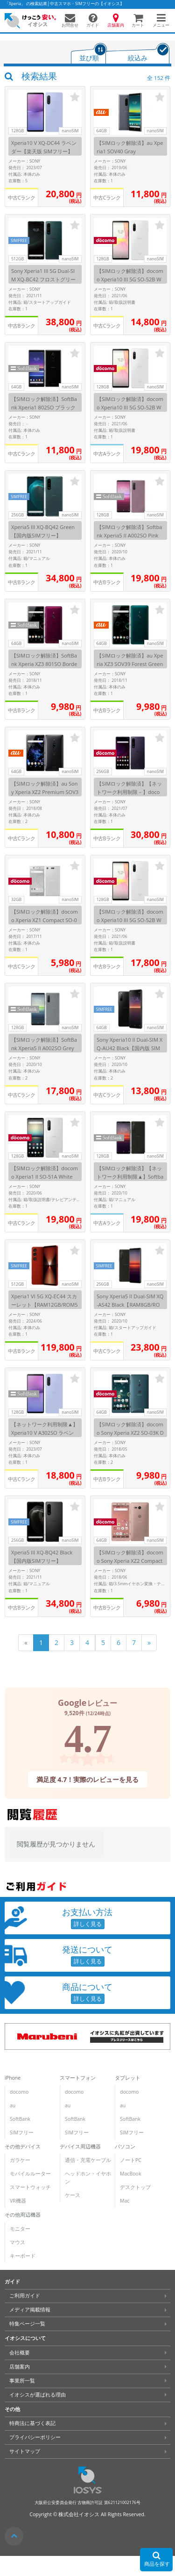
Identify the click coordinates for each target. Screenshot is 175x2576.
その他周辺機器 (23, 2214)
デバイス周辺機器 (80, 2146)
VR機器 (18, 2200)
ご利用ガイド (24, 2295)
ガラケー (20, 2160)
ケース (72, 2195)
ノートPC (130, 2160)
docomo (19, 2092)
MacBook (130, 2173)
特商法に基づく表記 (32, 2423)
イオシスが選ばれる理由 (37, 2394)
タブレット (127, 2078)
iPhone (13, 2078)
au (12, 2105)
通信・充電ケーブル (88, 2160)
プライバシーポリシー (35, 2437)
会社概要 (19, 2352)
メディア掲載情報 (29, 2309)
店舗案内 (19, 2366)
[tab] (89, 54)
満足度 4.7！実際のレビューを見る (87, 1779)
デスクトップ (135, 2187)
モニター (20, 2228)
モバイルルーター (30, 2173)
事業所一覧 (22, 2380)
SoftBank (20, 2119)
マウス (17, 2242)
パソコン (125, 2146)
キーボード (22, 2256)
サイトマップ (24, 2451)
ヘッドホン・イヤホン (88, 2177)
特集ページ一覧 (27, 2323)
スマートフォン (78, 2078)
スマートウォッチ (30, 2187)
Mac (124, 2200)
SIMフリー (22, 2132)
